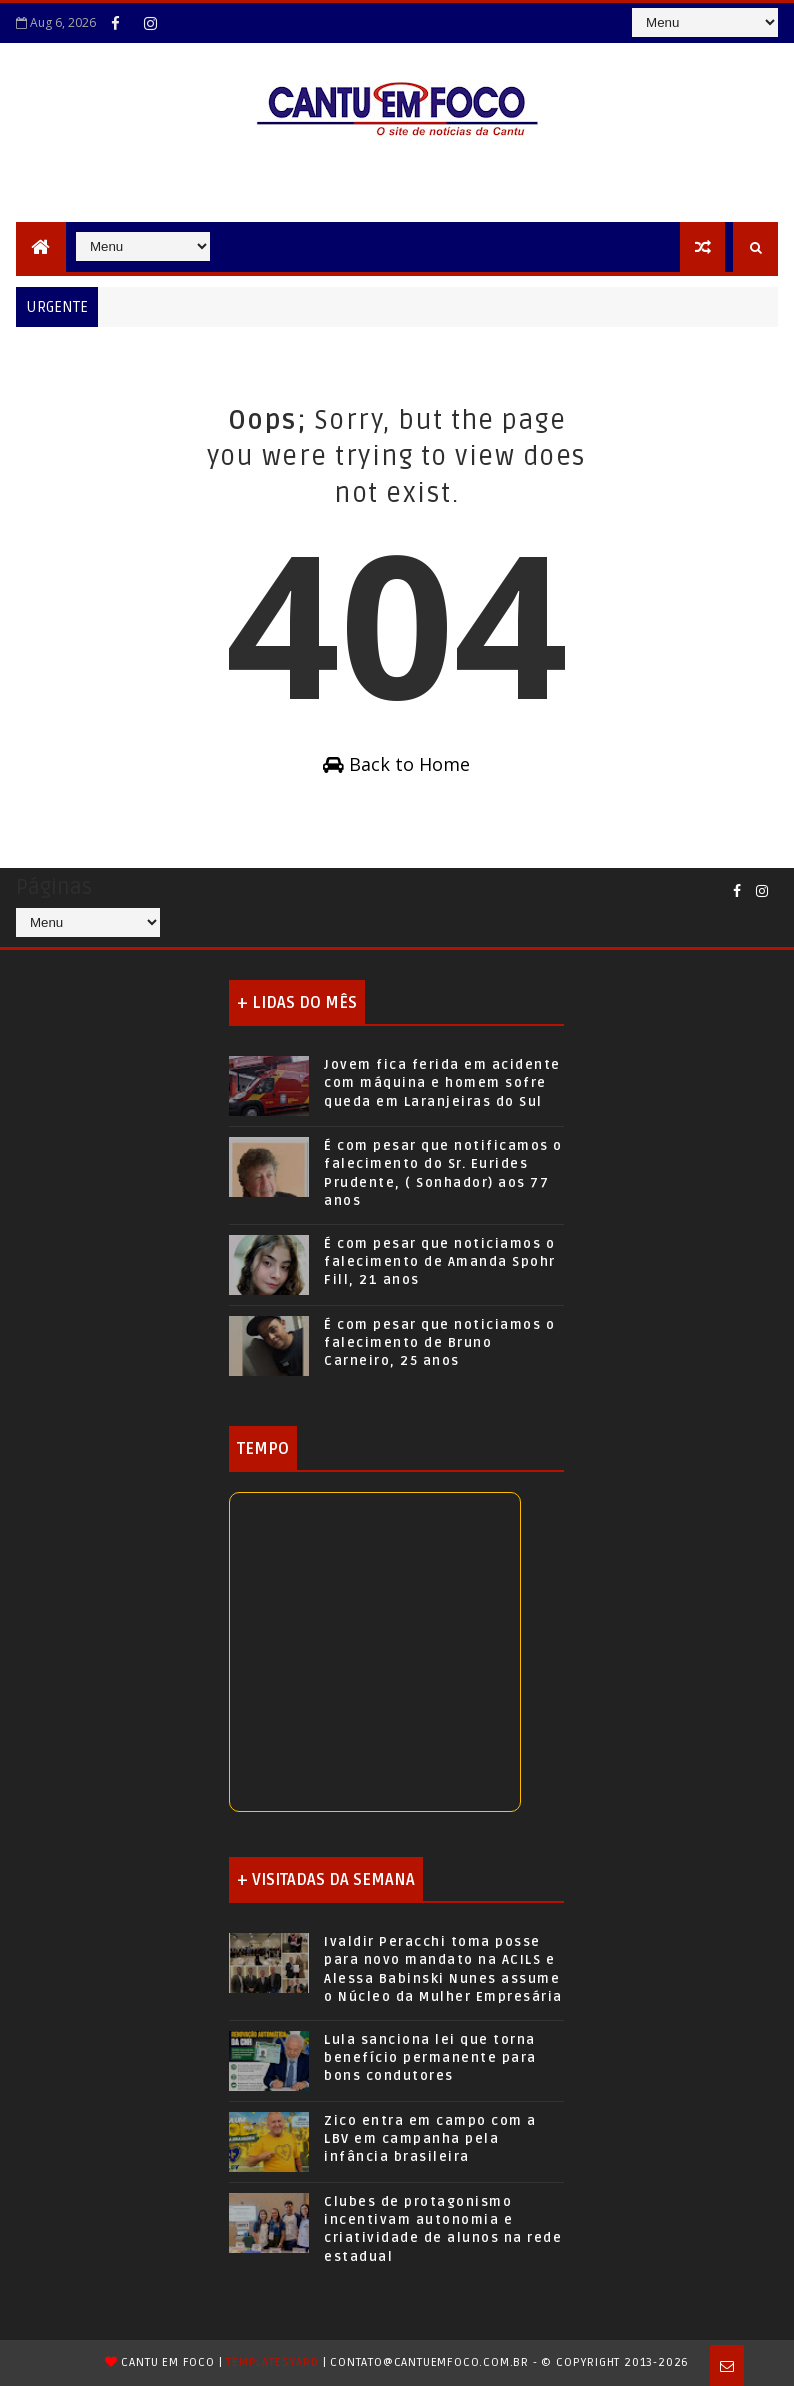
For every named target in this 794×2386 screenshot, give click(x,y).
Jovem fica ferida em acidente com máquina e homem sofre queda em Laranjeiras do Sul (442, 1083)
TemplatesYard (272, 2362)
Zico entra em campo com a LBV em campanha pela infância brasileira (430, 2139)
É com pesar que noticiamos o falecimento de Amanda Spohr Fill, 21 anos (440, 1262)
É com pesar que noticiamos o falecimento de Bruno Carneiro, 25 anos (439, 1343)
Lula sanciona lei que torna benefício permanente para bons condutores (430, 2058)
